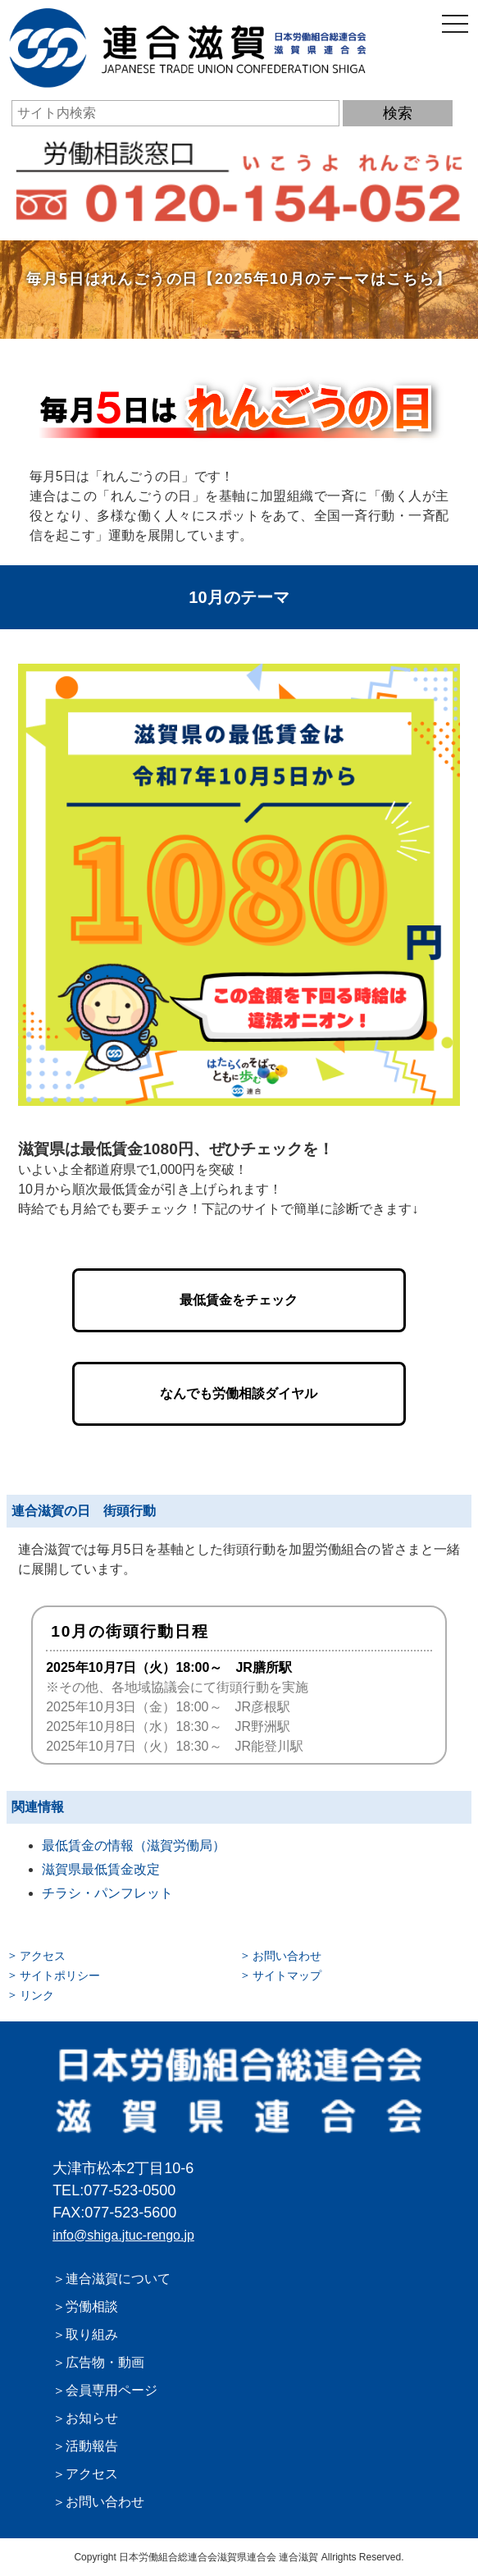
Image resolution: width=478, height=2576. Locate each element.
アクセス (43, 1955)
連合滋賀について (118, 2279)
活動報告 (92, 2446)
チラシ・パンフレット (107, 1893)
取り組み (92, 2334)
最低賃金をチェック (239, 1300)
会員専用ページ (111, 2390)
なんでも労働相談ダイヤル (238, 1393)
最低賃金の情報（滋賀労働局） (133, 1845)
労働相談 (92, 2306)
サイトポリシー (60, 1975)
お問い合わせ (287, 1955)
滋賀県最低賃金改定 (101, 1869)
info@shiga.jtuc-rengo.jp (123, 2235)
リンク (37, 1995)
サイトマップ (287, 1975)
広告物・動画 (105, 2362)
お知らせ (92, 2418)
